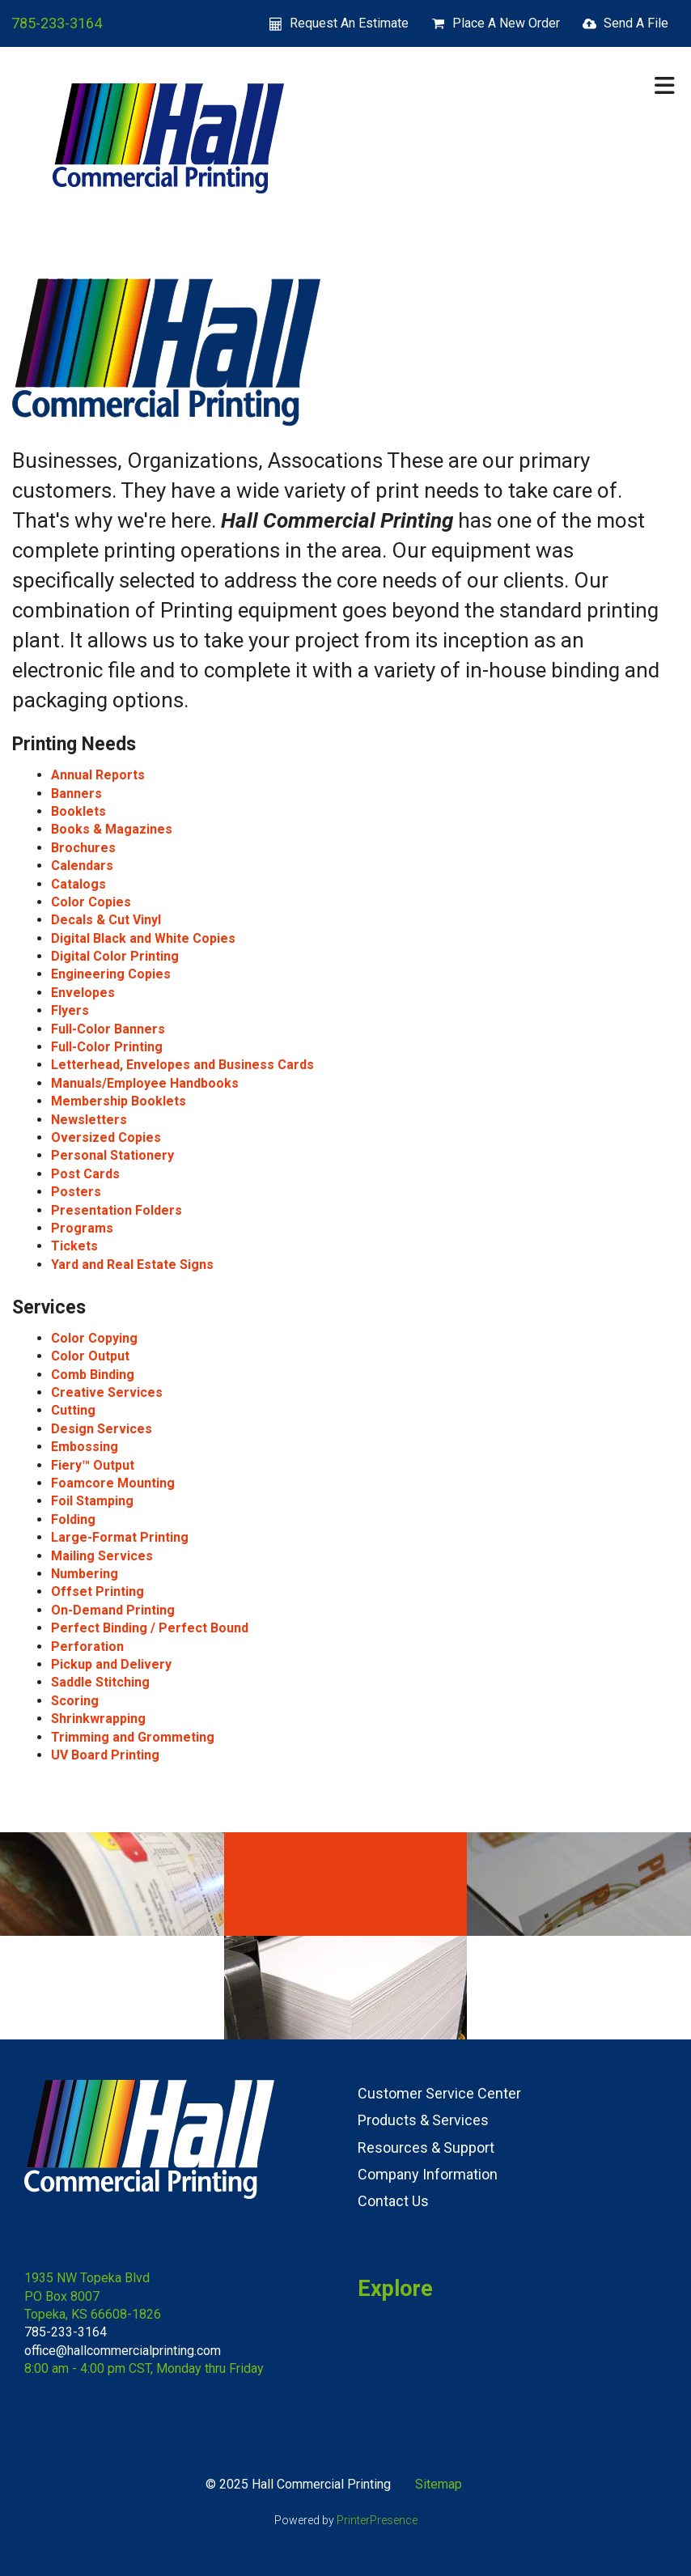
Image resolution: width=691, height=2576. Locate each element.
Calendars (82, 865)
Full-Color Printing (107, 1047)
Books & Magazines (111, 829)
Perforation (87, 1646)
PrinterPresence (377, 2520)
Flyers (70, 1010)
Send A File (636, 23)
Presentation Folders (116, 1210)
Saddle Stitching (100, 1682)
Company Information (428, 2174)
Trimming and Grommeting (132, 1737)
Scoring (75, 1700)
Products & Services (423, 2119)
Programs (82, 1228)
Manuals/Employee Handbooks (145, 1083)
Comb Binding (92, 1374)
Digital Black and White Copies (143, 938)
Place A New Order (506, 23)
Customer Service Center (439, 2093)
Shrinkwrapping (98, 1718)
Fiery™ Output (92, 1465)
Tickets (74, 1246)
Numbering (84, 1573)
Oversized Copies (106, 1137)
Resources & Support (426, 2147)
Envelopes (83, 992)
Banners (76, 793)
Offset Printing (97, 1591)
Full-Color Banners (108, 1029)
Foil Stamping (92, 1501)
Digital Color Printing (115, 956)
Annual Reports (98, 775)
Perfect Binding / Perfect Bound (149, 1628)
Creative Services (107, 1392)
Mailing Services (102, 1556)
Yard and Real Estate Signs (132, 1264)
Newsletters (89, 1119)
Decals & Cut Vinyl (106, 919)
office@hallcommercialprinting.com (122, 2350)
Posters (76, 1191)
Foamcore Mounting (113, 1483)
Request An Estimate (349, 23)
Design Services (101, 1429)
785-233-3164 (56, 23)
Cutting (73, 1410)
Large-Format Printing (120, 1537)
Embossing (84, 1446)
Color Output (90, 1356)
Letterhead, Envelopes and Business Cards (182, 1064)
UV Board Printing (105, 1755)
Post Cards (85, 1174)
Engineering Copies (111, 974)
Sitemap (438, 2484)
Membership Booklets (118, 1101)
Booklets (78, 811)
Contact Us (393, 2200)
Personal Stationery (112, 1155)
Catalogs (78, 884)
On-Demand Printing (113, 1610)
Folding (73, 1519)
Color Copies (91, 902)
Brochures (83, 847)
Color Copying (94, 1338)
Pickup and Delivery (111, 1664)
